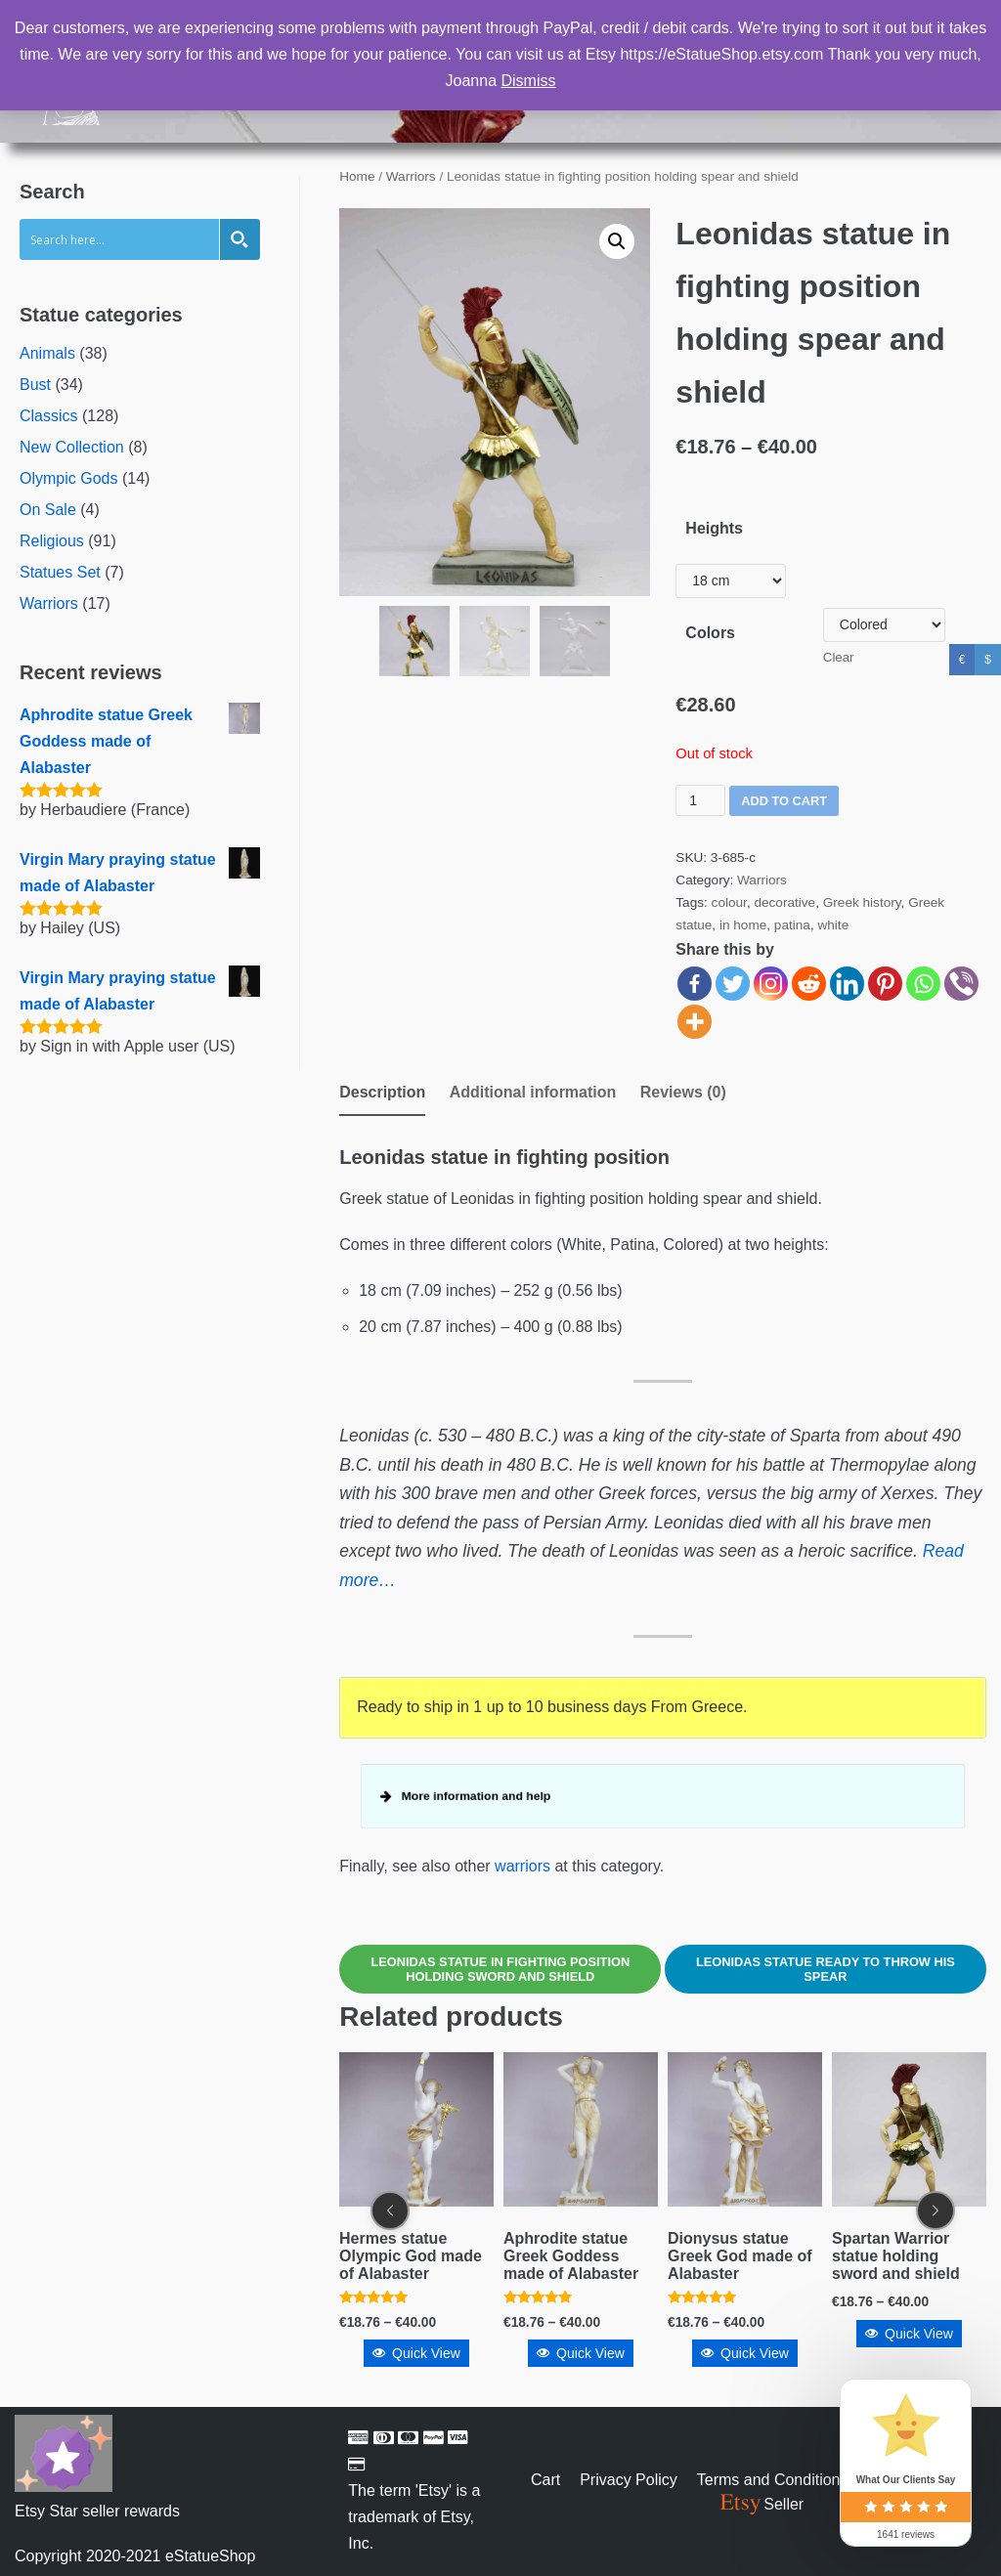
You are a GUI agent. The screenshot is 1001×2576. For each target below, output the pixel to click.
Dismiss (527, 80)
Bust (35, 384)
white (833, 925)
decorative (784, 902)
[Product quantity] (700, 800)
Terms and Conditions (773, 2479)
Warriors (49, 603)
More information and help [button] (466, 1795)
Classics (49, 416)
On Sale (48, 509)
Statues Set (60, 572)
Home (356, 176)
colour (729, 902)
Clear (838, 657)
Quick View (416, 2354)
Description (382, 1092)
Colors (710, 632)
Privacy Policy (628, 2479)
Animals (47, 353)
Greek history (862, 902)
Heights (714, 528)
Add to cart (784, 801)
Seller (761, 2504)
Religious (52, 541)
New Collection (72, 447)
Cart (545, 2479)
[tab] (382, 1094)
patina (792, 925)
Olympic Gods (68, 478)
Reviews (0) (683, 1092)
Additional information (533, 1092)
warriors (522, 1866)
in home (742, 925)
